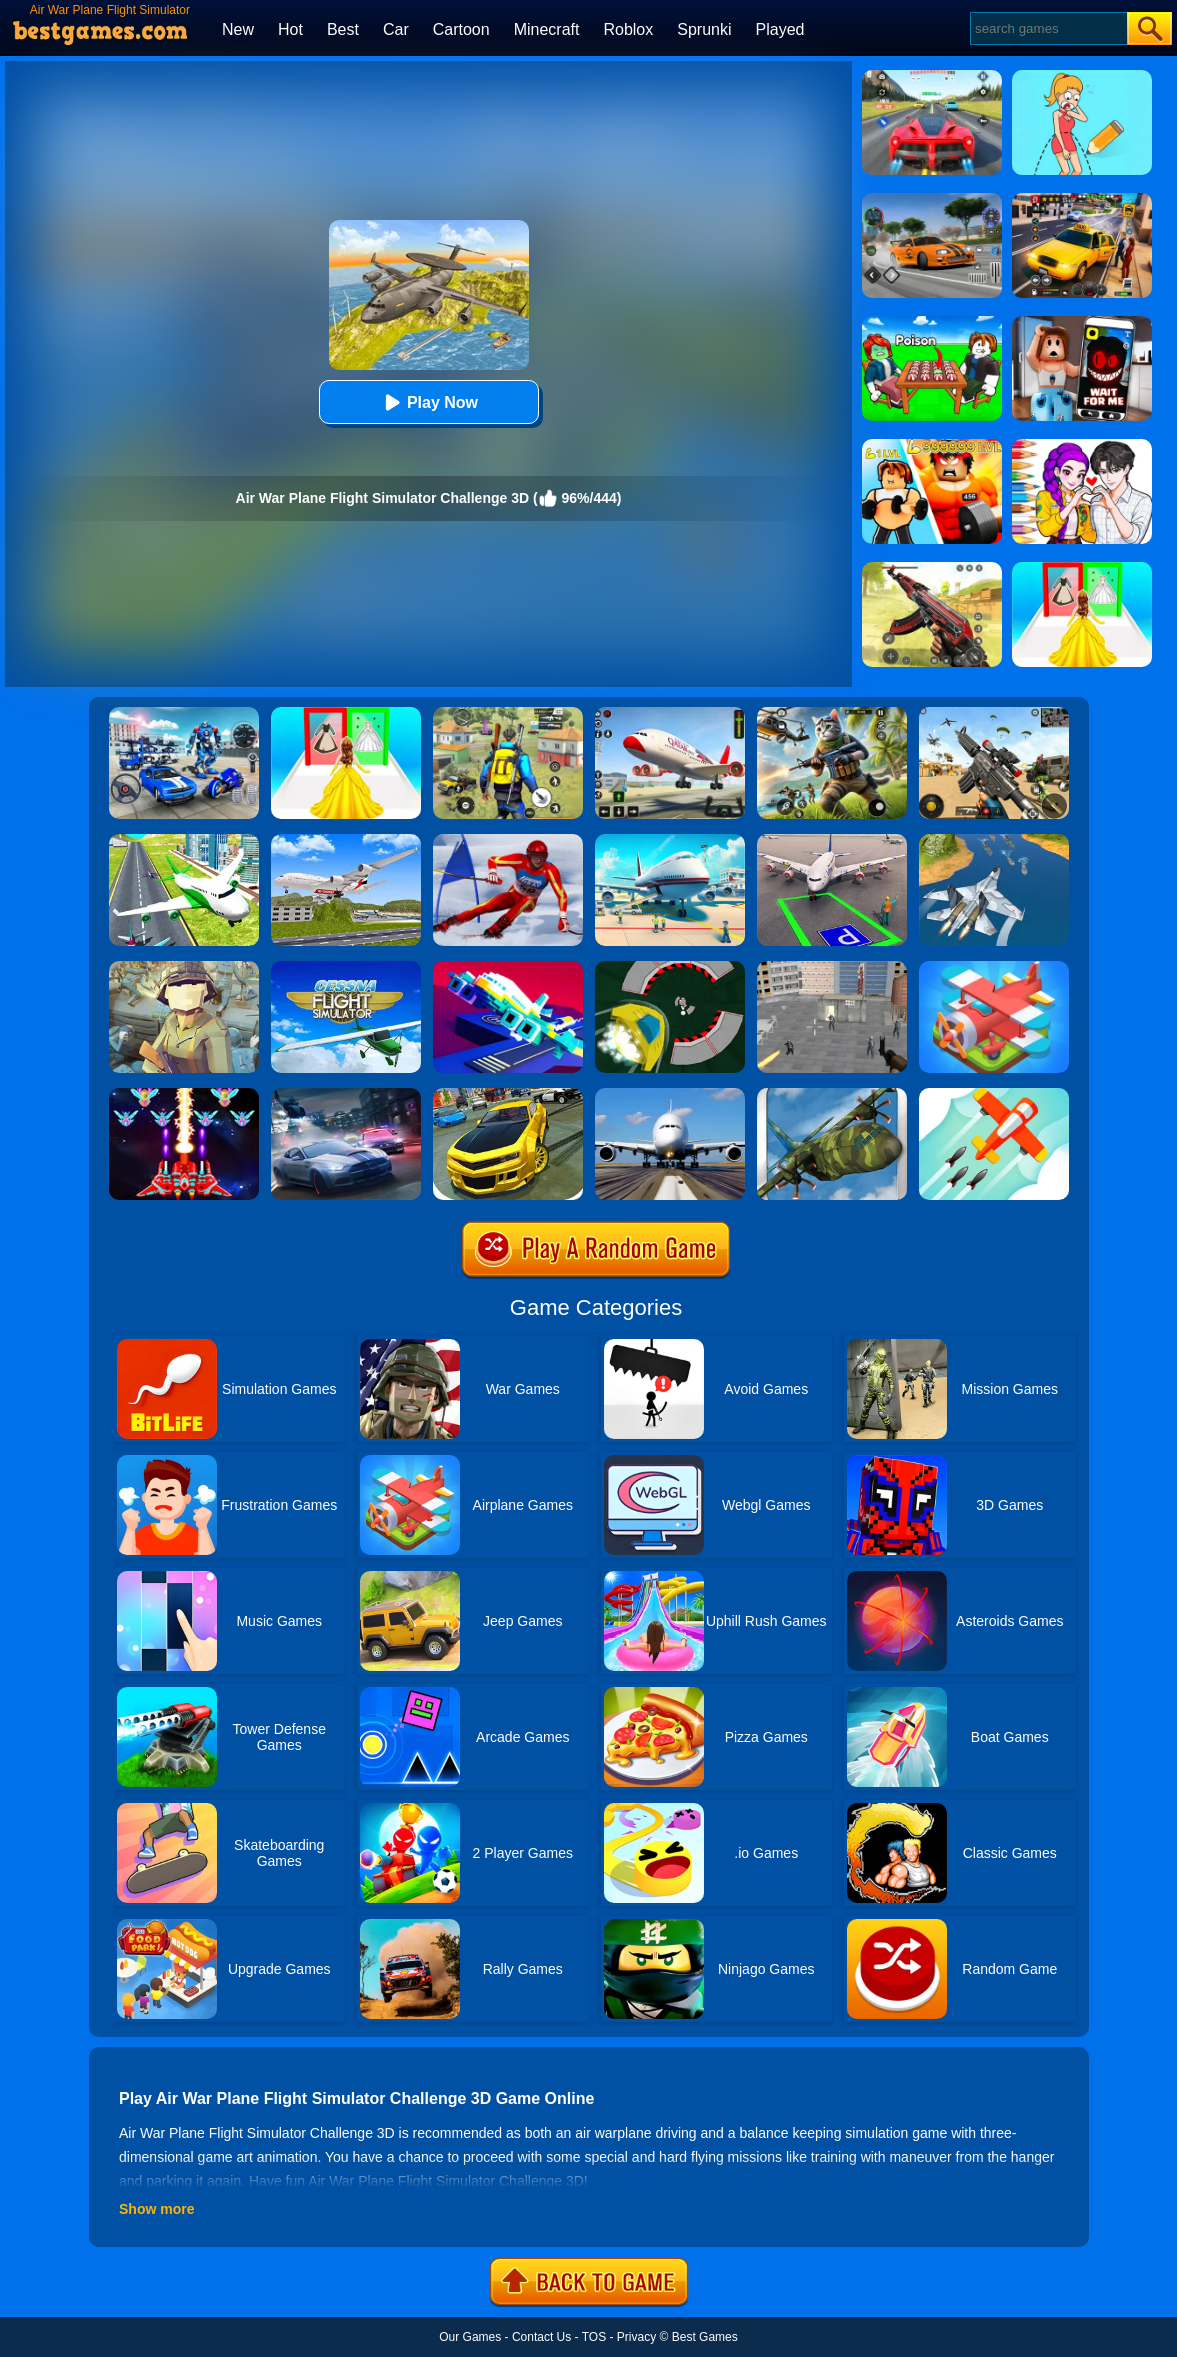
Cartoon (461, 29)
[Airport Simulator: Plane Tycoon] (670, 841)
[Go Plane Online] (994, 1095)
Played (780, 29)
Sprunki (704, 29)
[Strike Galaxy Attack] (184, 1095)
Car (396, 29)
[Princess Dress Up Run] (346, 714)
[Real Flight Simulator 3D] (670, 1095)
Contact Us (541, 2337)
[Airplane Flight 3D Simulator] (184, 841)
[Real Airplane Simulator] (670, 714)
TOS (594, 2337)
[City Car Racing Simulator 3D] (346, 1095)
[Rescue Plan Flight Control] (508, 968)
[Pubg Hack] (508, 714)
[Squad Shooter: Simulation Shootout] (994, 714)
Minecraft (547, 29)
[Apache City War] (832, 968)
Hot (290, 29)
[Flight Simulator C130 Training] (832, 1095)
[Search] (1047, 28)
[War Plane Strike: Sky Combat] (994, 841)
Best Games (705, 2337)
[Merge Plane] (994, 968)
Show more (156, 2209)
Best (343, 29)
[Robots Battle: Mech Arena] (184, 714)
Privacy (636, 2337)
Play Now (428, 402)
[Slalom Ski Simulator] (508, 841)
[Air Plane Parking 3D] (832, 841)
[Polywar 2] (184, 968)
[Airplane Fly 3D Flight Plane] (346, 841)
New (238, 29)
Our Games (470, 2337)
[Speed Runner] (670, 968)
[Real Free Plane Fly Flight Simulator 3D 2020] (346, 968)
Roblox (628, 29)
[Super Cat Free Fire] (832, 714)
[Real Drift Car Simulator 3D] (508, 1095)
